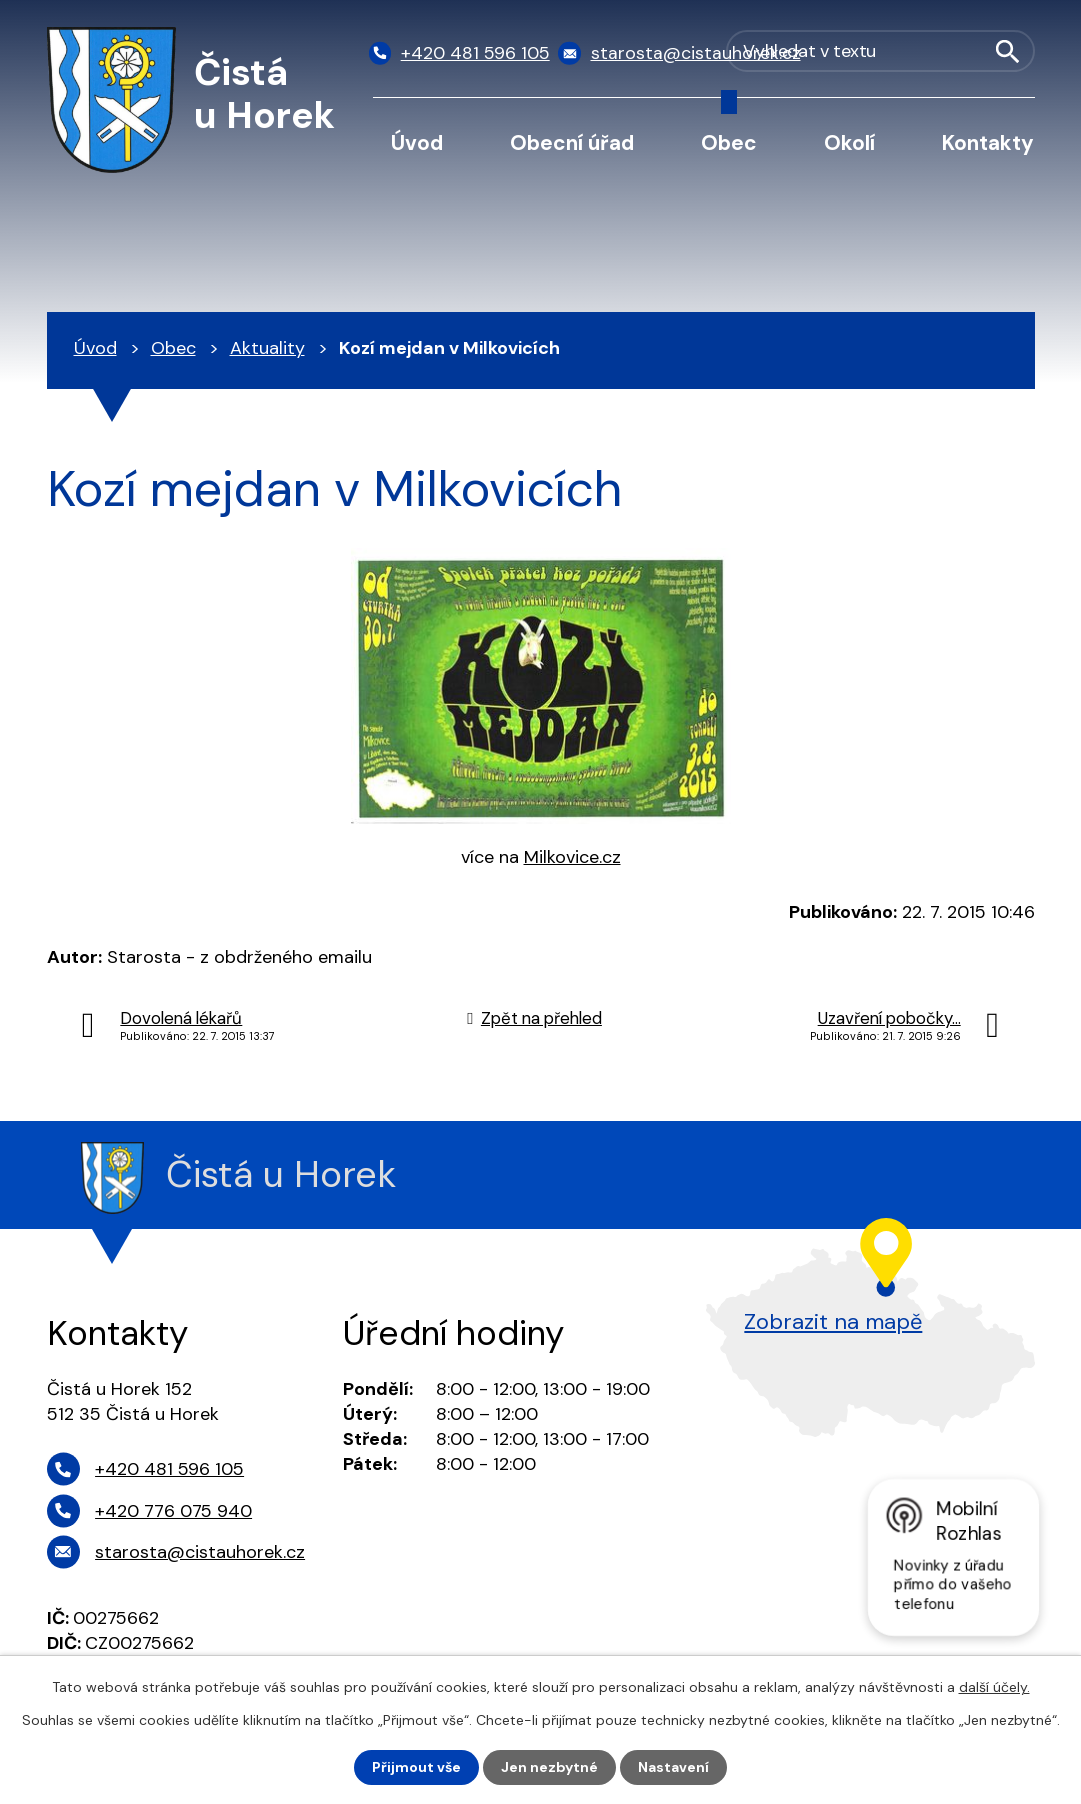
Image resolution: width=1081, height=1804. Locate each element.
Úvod (417, 142)
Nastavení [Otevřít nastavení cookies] (673, 1767)
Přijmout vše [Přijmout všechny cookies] (416, 1767)
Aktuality (267, 348)
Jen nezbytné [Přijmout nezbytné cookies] (549, 1767)
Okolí (849, 142)
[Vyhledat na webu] (932, 53)
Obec (729, 142)
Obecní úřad (572, 142)
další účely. (994, 1687)
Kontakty (988, 142)
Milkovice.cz (572, 857)
